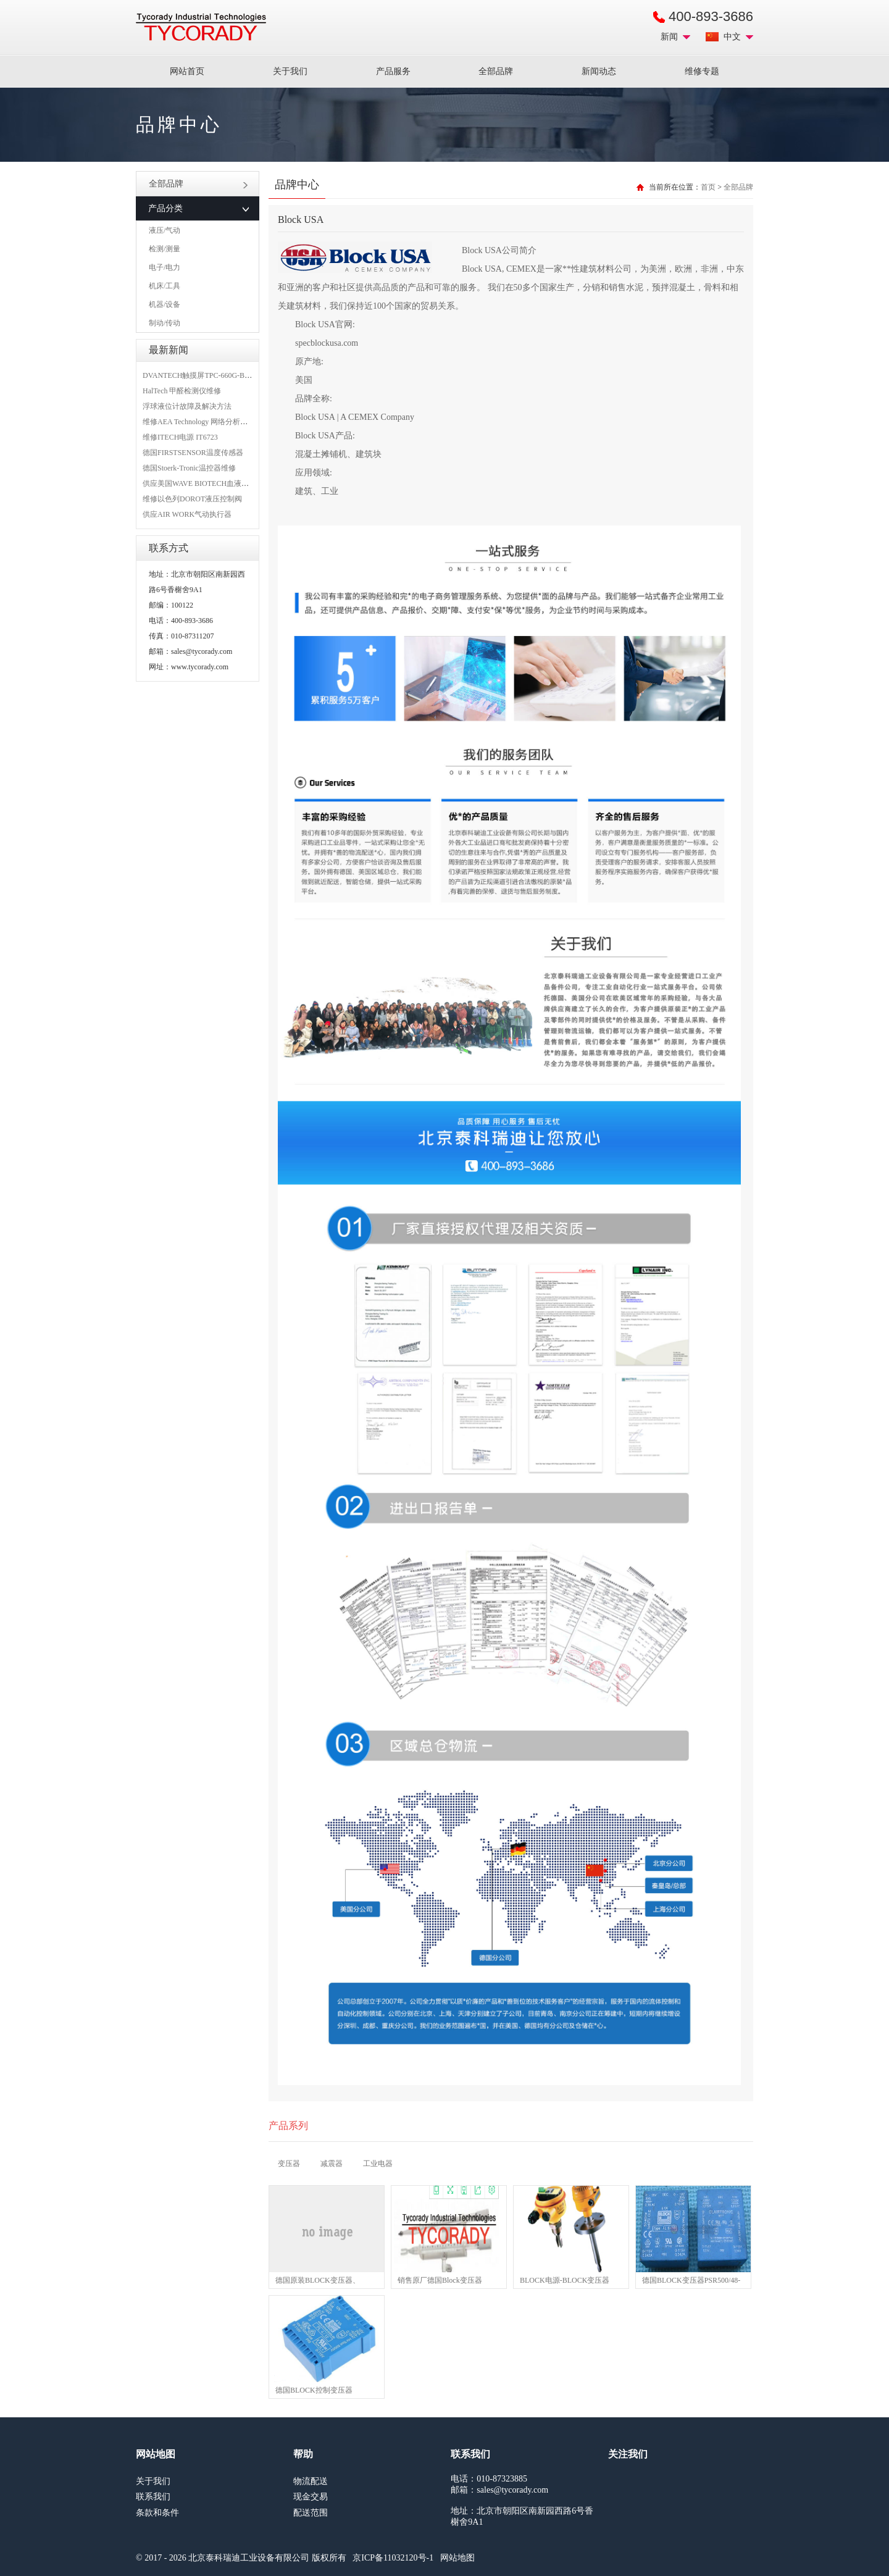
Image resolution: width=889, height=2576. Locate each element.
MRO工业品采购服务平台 (201, 27)
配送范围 (310, 2512)
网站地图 (457, 2557)
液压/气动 (164, 230)
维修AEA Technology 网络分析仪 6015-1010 (212, 421)
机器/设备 (164, 304)
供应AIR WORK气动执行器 (187, 514)
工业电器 (378, 2163)
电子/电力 (164, 267)
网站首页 (187, 71)
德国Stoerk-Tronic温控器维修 (189, 468)
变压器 (289, 2163)
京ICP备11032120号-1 (393, 2557)
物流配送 (310, 2481)
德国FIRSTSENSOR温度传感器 (193, 452)
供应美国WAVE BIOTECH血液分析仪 (203, 483)
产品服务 (393, 71)
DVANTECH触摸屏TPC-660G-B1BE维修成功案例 (222, 375)
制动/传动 (164, 323)
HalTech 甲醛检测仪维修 (182, 391)
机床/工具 (164, 286)
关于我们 (290, 71)
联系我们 (153, 2496)
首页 (708, 187)
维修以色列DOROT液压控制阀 (192, 499)
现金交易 (310, 2496)
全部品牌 (495, 71)
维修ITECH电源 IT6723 (180, 437)
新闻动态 (599, 71)
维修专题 (702, 71)
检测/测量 (164, 249)
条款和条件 (157, 2512)
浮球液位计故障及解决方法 (187, 406)
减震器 (331, 2163)
